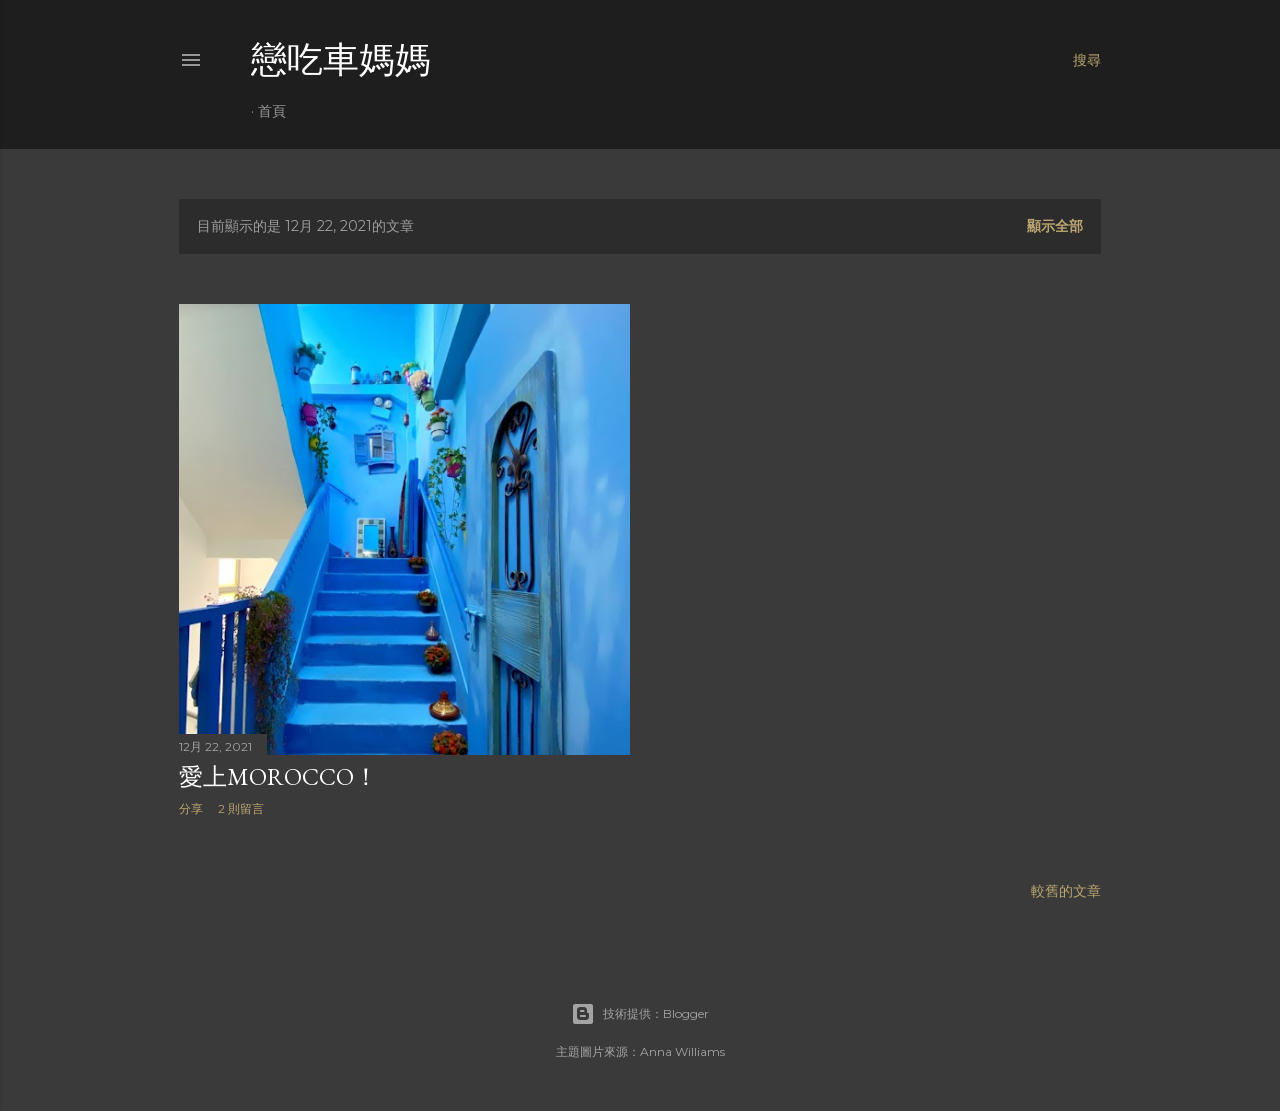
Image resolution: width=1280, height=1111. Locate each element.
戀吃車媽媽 (341, 59)
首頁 (272, 111)
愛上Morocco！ (278, 776)
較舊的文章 (1066, 891)
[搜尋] (1087, 60)
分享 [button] (191, 808)
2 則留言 (241, 808)
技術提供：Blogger (640, 1014)
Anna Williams (682, 1051)
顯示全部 (1055, 226)
